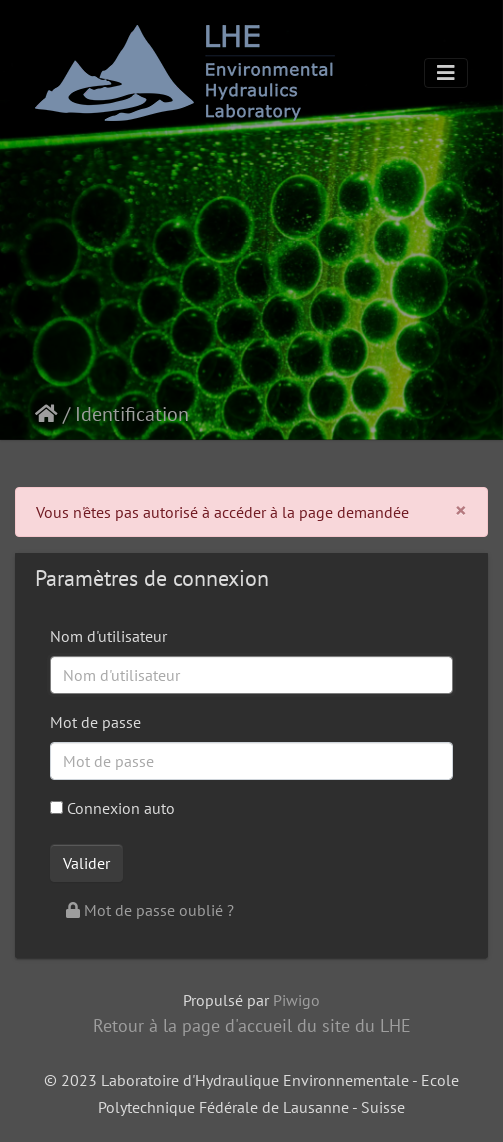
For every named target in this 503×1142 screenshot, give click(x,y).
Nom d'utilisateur (108, 636)
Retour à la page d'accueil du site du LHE (252, 1025)
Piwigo (296, 1000)
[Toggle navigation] (446, 73)
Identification (132, 414)
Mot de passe (95, 722)
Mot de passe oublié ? (150, 910)
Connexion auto (112, 808)
